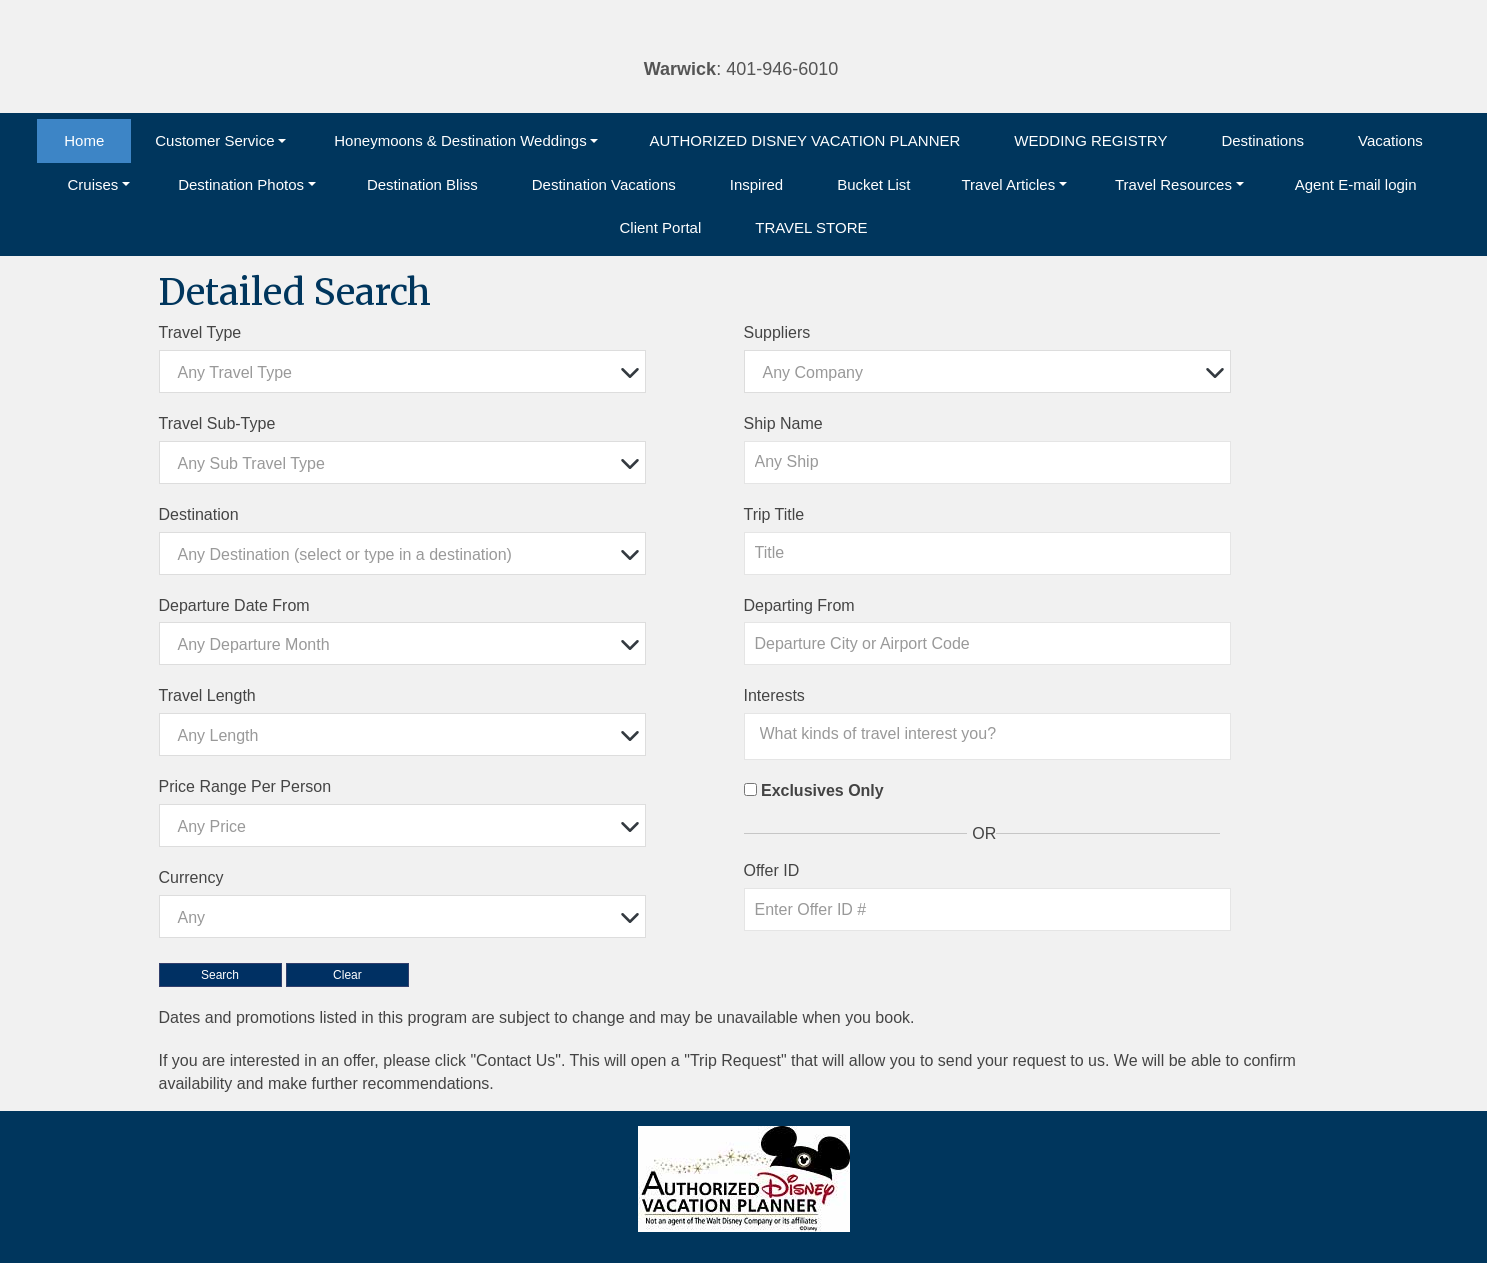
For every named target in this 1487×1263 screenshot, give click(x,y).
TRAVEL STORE (811, 227)
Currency (191, 877)
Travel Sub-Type (217, 423)
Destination (199, 514)
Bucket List (873, 184)
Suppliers (777, 332)
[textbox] (408, 372)
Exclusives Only (822, 790)
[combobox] (403, 371)
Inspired (756, 184)
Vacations (1390, 140)
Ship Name (783, 423)
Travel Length (207, 695)
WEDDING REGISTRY (1090, 140)
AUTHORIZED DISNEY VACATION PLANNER (804, 140)
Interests (774, 695)
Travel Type (200, 332)
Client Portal (661, 227)
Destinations (1262, 140)
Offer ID (772, 870)
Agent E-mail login (1356, 184)
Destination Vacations (604, 184)
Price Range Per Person (245, 786)
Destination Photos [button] (241, 184)
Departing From (799, 605)
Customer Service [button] (214, 140)
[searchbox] (993, 734)
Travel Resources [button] (1173, 184)
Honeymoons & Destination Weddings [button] (460, 140)
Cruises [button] (92, 184)
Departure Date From (234, 605)
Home (84, 140)
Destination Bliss (422, 184)
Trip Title (774, 514)
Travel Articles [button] (1009, 184)
